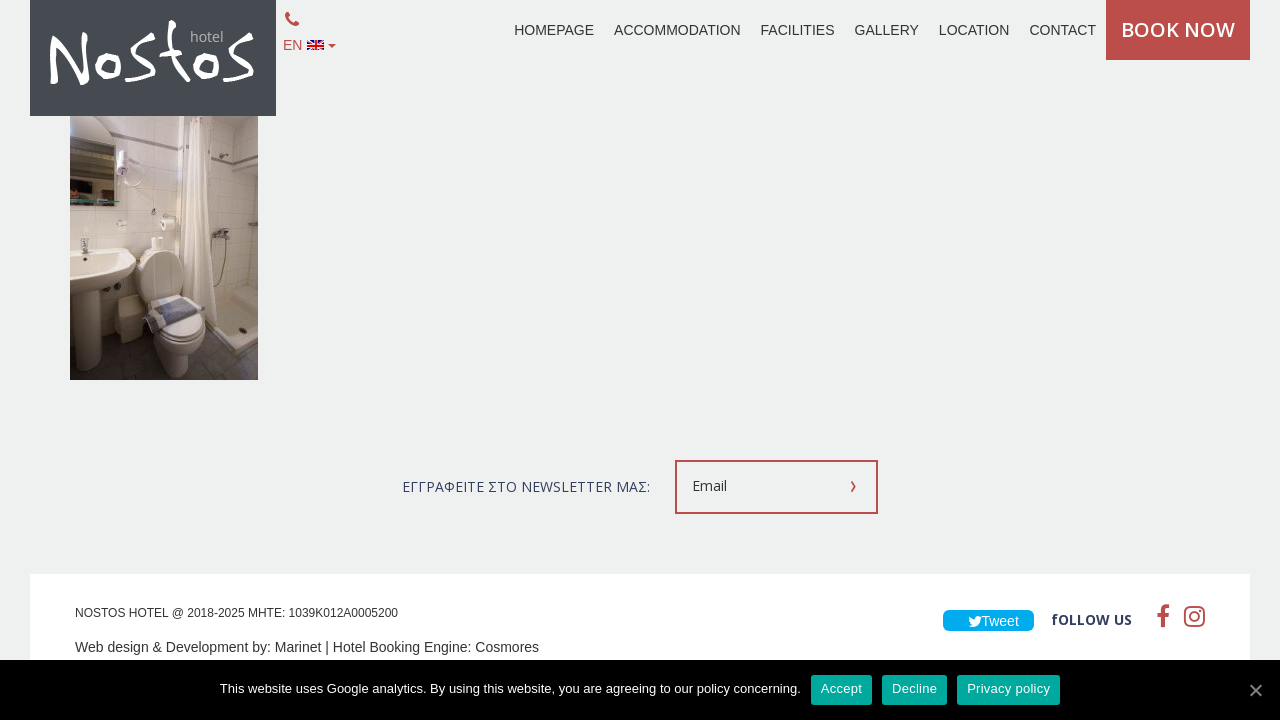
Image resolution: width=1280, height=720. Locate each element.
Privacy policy (1008, 688)
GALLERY (887, 30)
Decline (914, 688)
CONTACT (1062, 30)
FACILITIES (798, 30)
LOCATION (974, 30)
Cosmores (507, 647)
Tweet (988, 621)
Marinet (298, 647)
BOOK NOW (1178, 29)
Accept (841, 688)
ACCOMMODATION (677, 30)
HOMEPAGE (554, 30)
